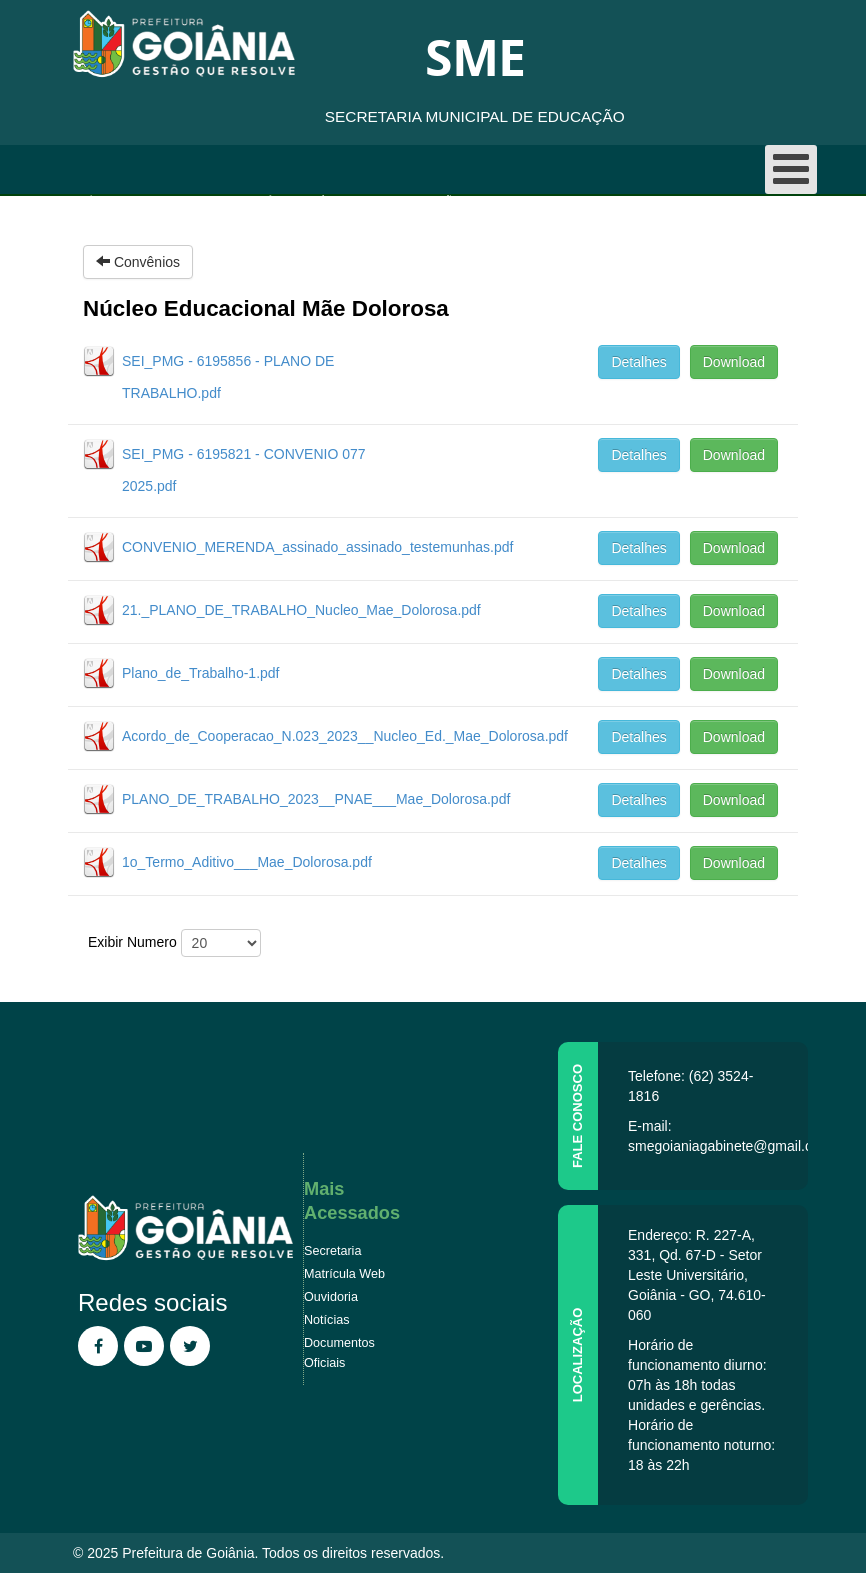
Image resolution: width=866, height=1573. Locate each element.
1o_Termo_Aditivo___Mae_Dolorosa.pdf (247, 862)
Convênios (267, 201)
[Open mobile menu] (791, 169)
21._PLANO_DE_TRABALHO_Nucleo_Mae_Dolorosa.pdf (301, 610)
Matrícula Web (344, 1274)
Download (734, 362)
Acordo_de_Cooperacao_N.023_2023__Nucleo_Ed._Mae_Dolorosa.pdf (345, 736)
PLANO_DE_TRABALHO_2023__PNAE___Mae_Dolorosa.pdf (316, 799)
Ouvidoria (331, 1297)
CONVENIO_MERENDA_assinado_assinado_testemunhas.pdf (317, 547)
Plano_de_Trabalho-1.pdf (201, 673)
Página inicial (119, 201)
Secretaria (332, 1251)
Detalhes (638, 362)
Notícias (327, 1320)
